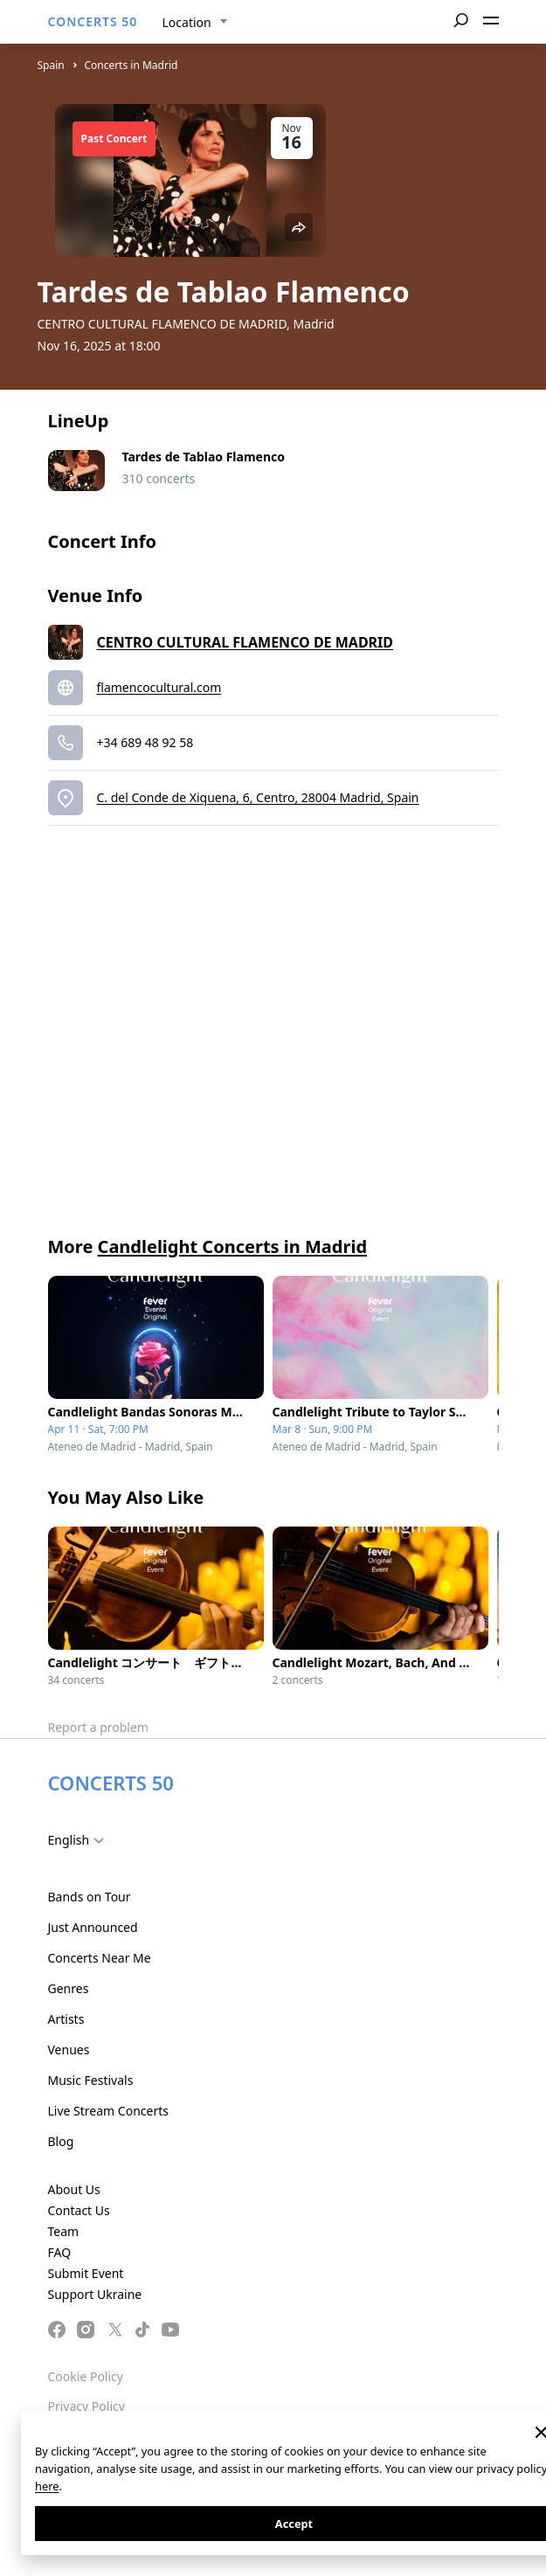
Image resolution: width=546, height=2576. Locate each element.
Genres (68, 1988)
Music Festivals (91, 2080)
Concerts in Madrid (130, 65)
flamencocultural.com (159, 687)
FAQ (60, 2252)
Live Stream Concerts (108, 2110)
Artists (66, 2019)
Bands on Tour (89, 1896)
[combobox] (195, 22)
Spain (51, 65)
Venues (69, 2049)
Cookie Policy (85, 2376)
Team (63, 2231)
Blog (61, 2141)
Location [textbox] (186, 22)
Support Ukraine (95, 2294)
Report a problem (98, 1727)
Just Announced (93, 1927)
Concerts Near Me (99, 1957)
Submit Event (86, 2273)
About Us (74, 2189)
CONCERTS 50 (93, 21)
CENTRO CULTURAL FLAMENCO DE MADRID (245, 642)
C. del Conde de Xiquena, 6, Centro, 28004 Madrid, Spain (258, 797)
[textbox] (80, 1840)
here (47, 2486)
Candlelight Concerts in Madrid (233, 1246)
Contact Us (79, 2210)
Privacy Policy (86, 2406)
